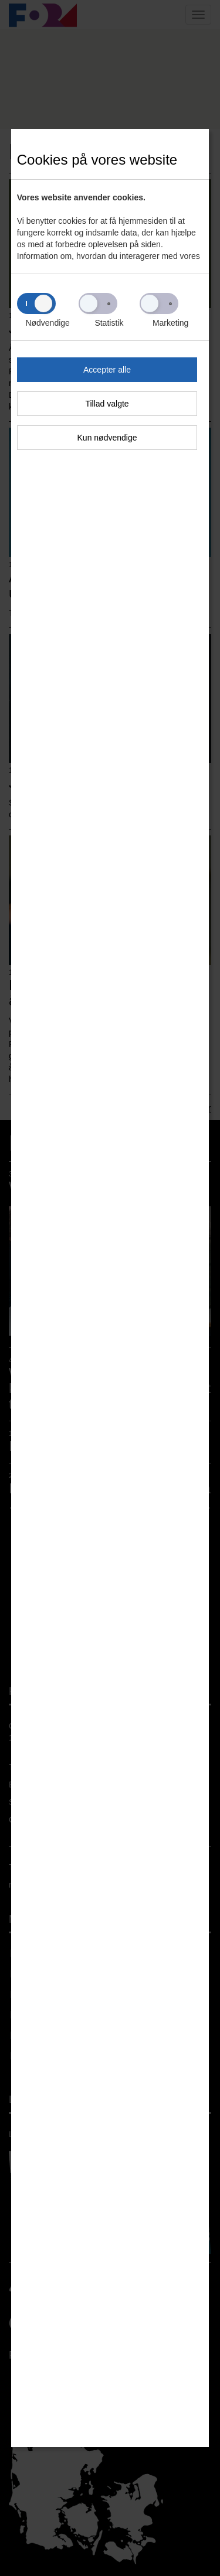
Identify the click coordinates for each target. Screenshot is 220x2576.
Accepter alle (107, 369)
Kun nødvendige (107, 437)
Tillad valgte (106, 403)
